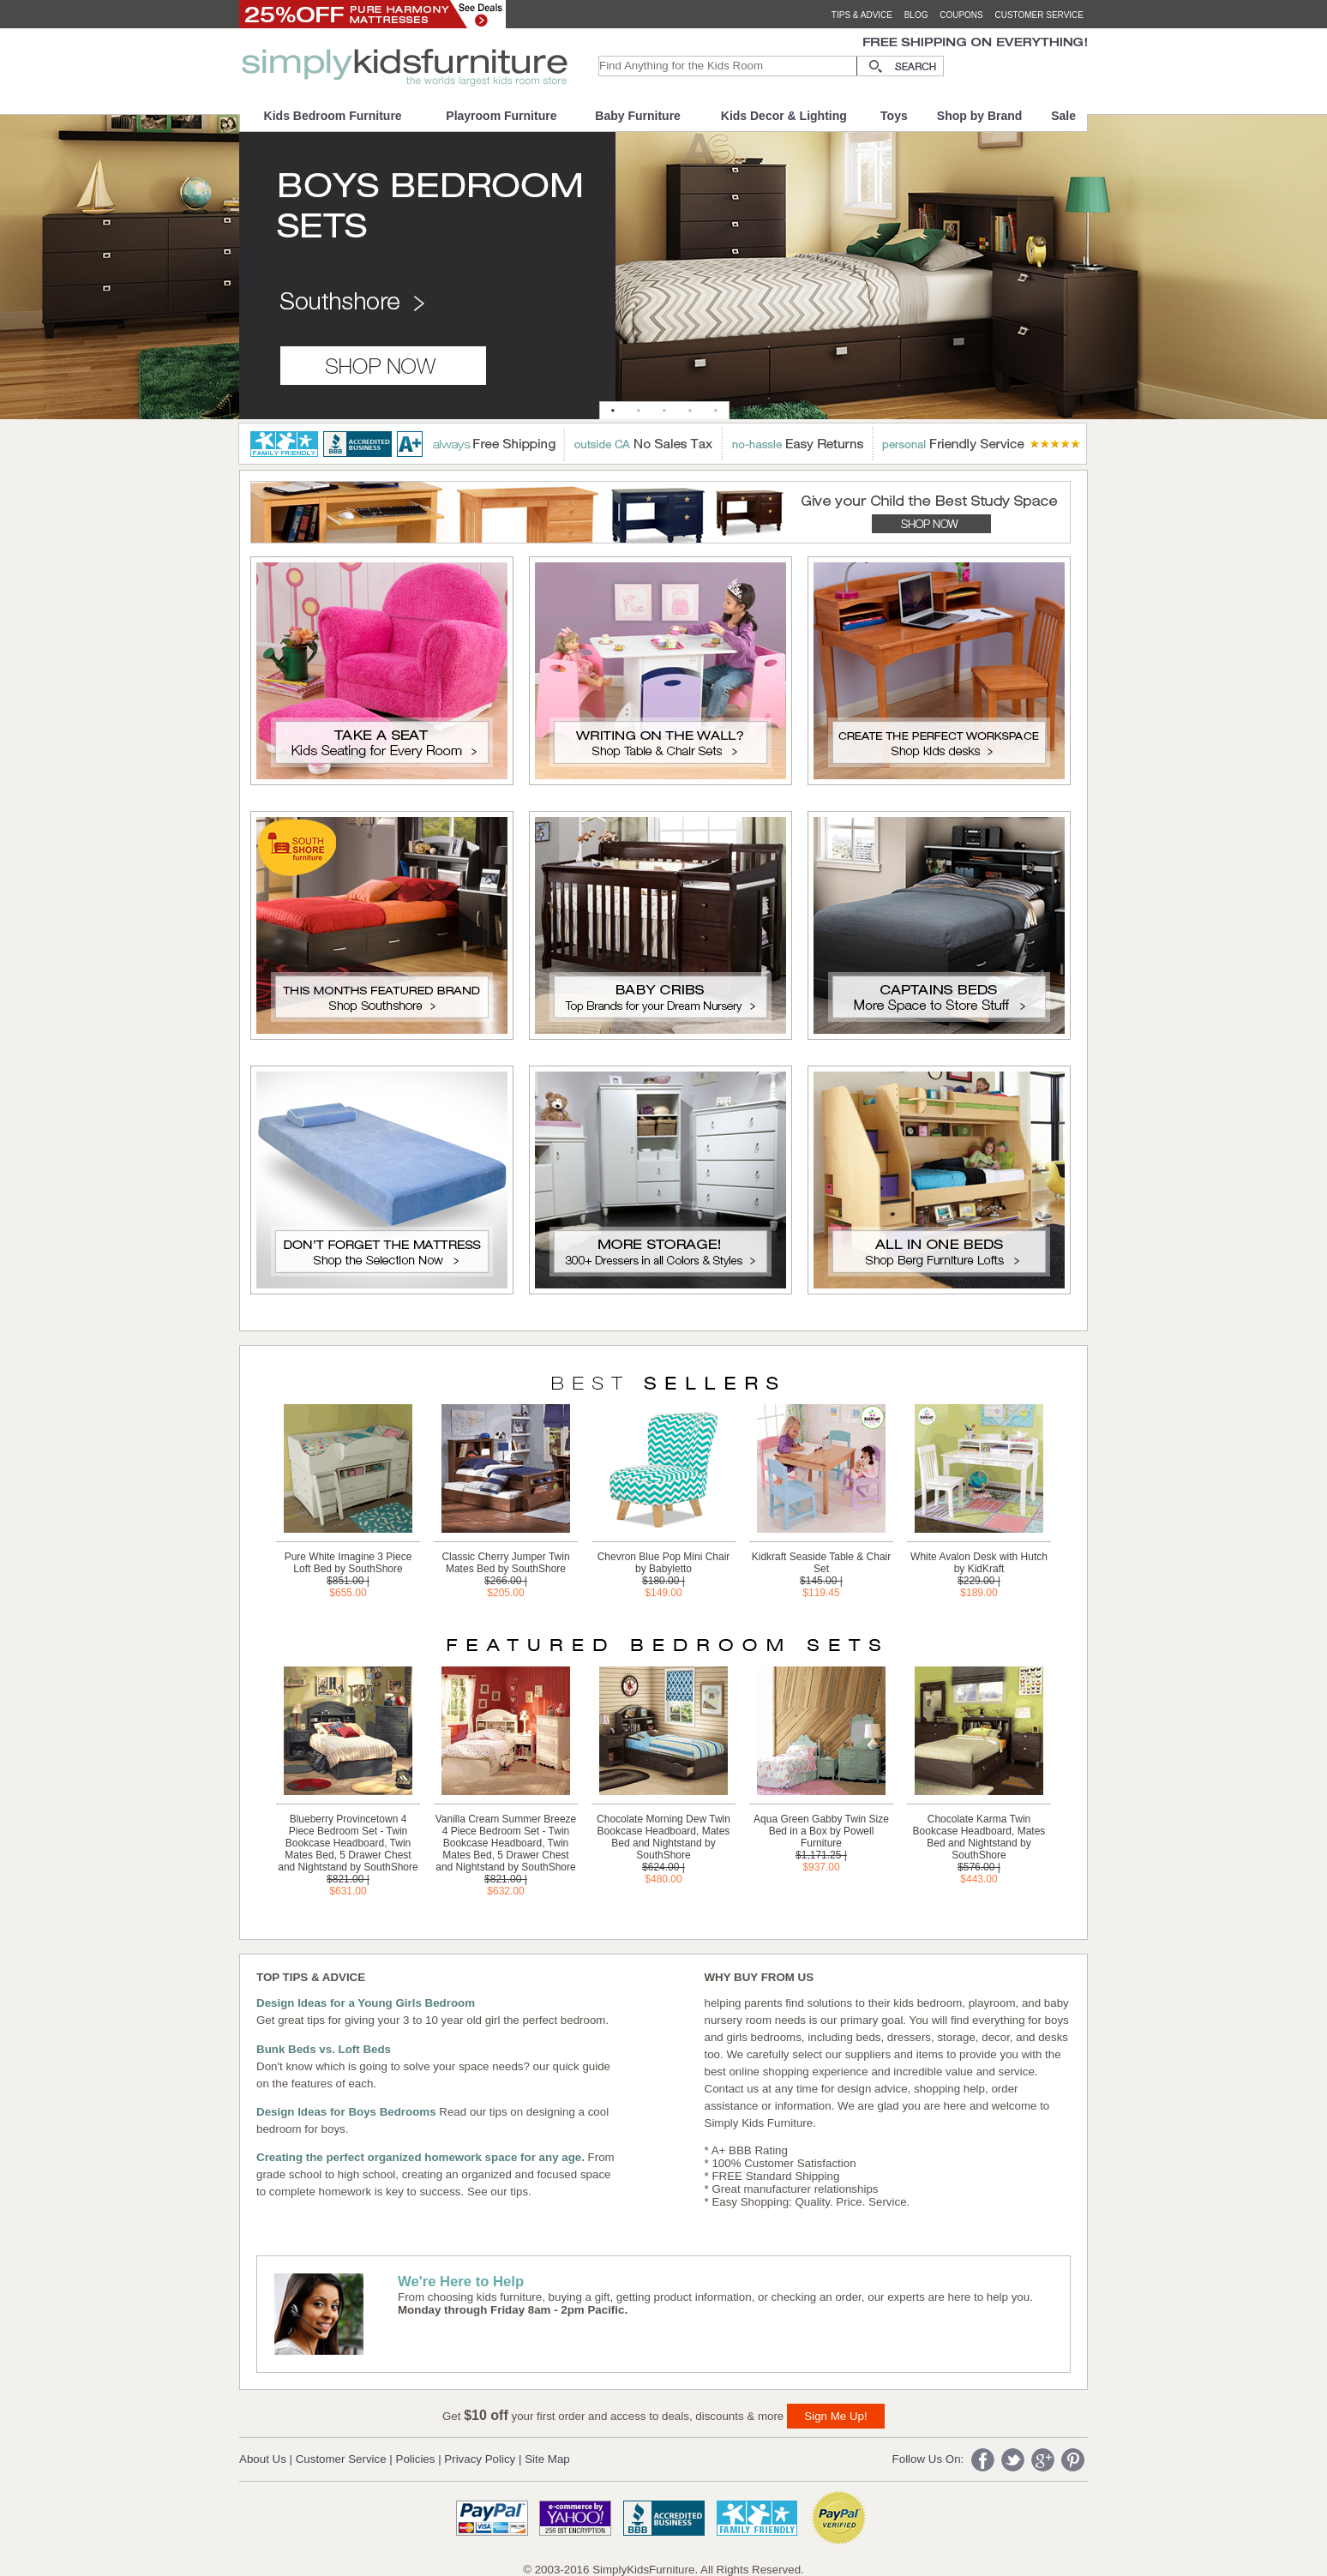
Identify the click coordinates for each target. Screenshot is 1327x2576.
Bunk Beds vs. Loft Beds (323, 2049)
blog (916, 15)
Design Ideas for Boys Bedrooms (346, 2111)
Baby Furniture (638, 116)
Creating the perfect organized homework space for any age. (420, 2157)
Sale (1063, 116)
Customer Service (341, 2459)
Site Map (547, 2459)
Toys (894, 116)
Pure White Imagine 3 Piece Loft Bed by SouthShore (348, 1563)
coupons (961, 15)
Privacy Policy (479, 2459)
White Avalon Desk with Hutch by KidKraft (979, 1563)
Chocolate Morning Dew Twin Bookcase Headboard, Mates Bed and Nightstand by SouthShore (663, 1837)
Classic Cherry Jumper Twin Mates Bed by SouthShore (505, 1563)
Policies (415, 2459)
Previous (23, 282)
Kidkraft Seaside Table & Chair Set (822, 1563)
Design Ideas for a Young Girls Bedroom (365, 2003)
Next (1304, 282)
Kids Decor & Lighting (784, 116)
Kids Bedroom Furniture (333, 116)
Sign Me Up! (835, 2416)
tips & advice (862, 15)
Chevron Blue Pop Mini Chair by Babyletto (663, 1563)
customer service (1039, 15)
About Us (262, 2459)
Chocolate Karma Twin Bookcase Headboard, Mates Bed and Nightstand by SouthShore (979, 1837)
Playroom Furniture (501, 116)
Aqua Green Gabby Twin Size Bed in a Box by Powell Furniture (821, 1831)
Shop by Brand (980, 116)
